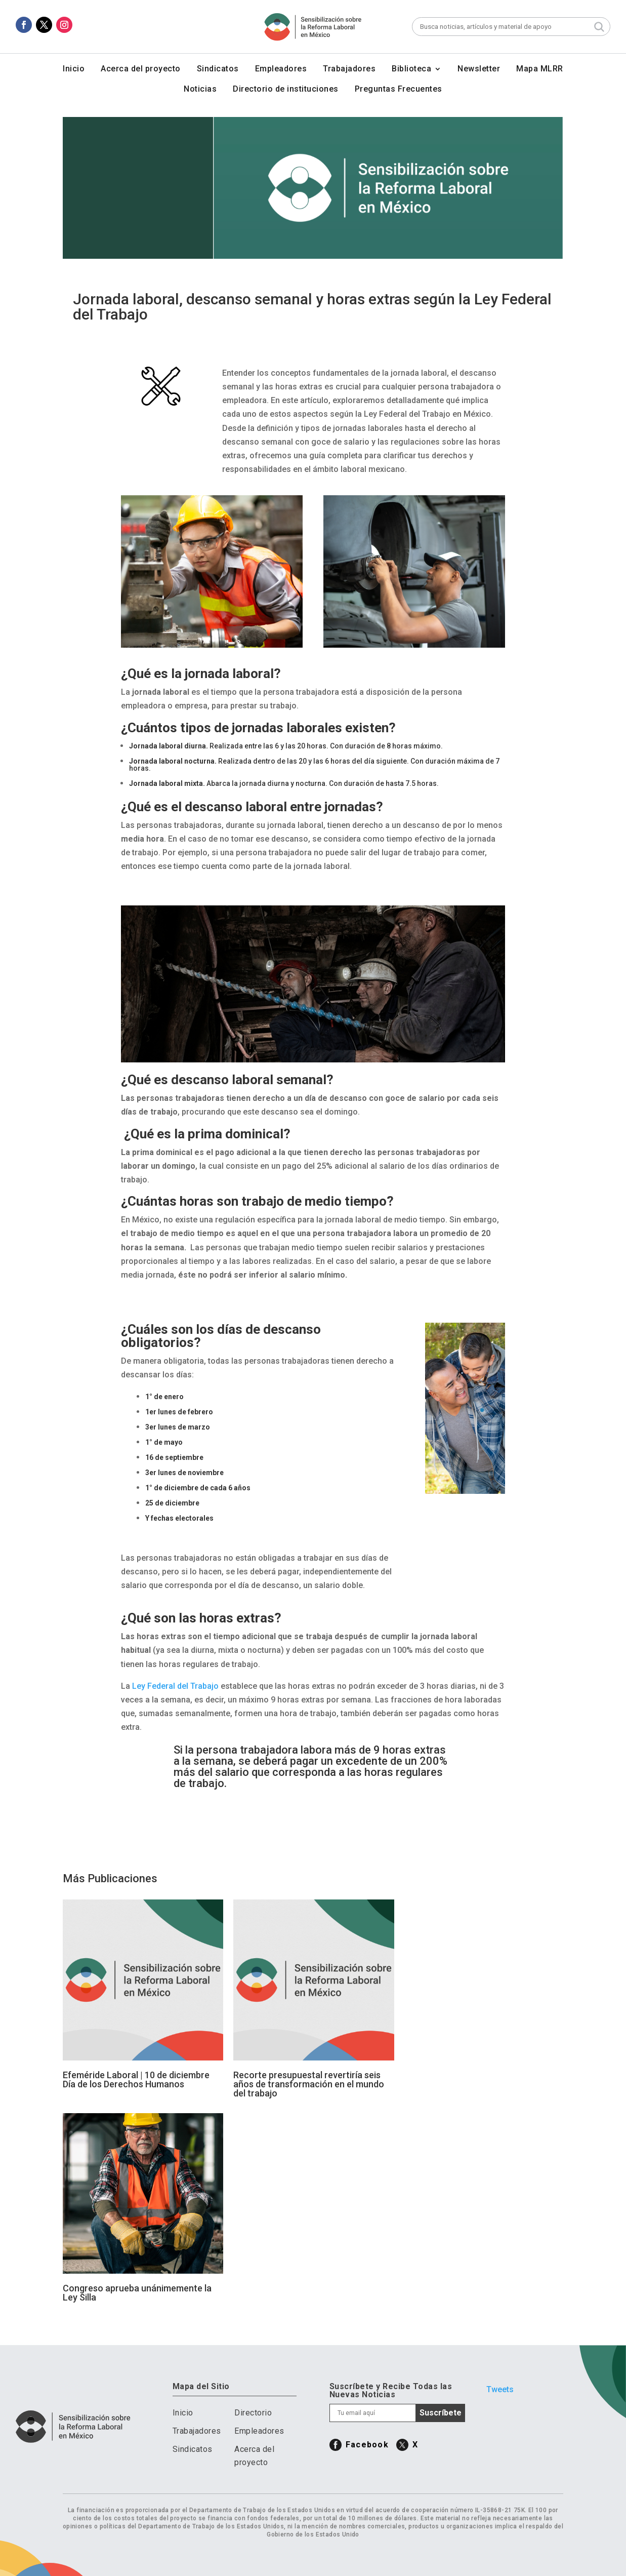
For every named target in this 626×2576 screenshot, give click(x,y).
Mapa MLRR (539, 69)
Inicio (74, 69)
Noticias (200, 90)
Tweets (500, 2389)
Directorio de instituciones (286, 90)
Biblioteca (411, 69)
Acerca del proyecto (141, 69)
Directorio (253, 2413)
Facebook (367, 2444)
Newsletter (478, 69)
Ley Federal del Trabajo (175, 1686)
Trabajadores (349, 69)
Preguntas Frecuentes (398, 90)
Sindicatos (218, 69)
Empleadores (281, 69)
